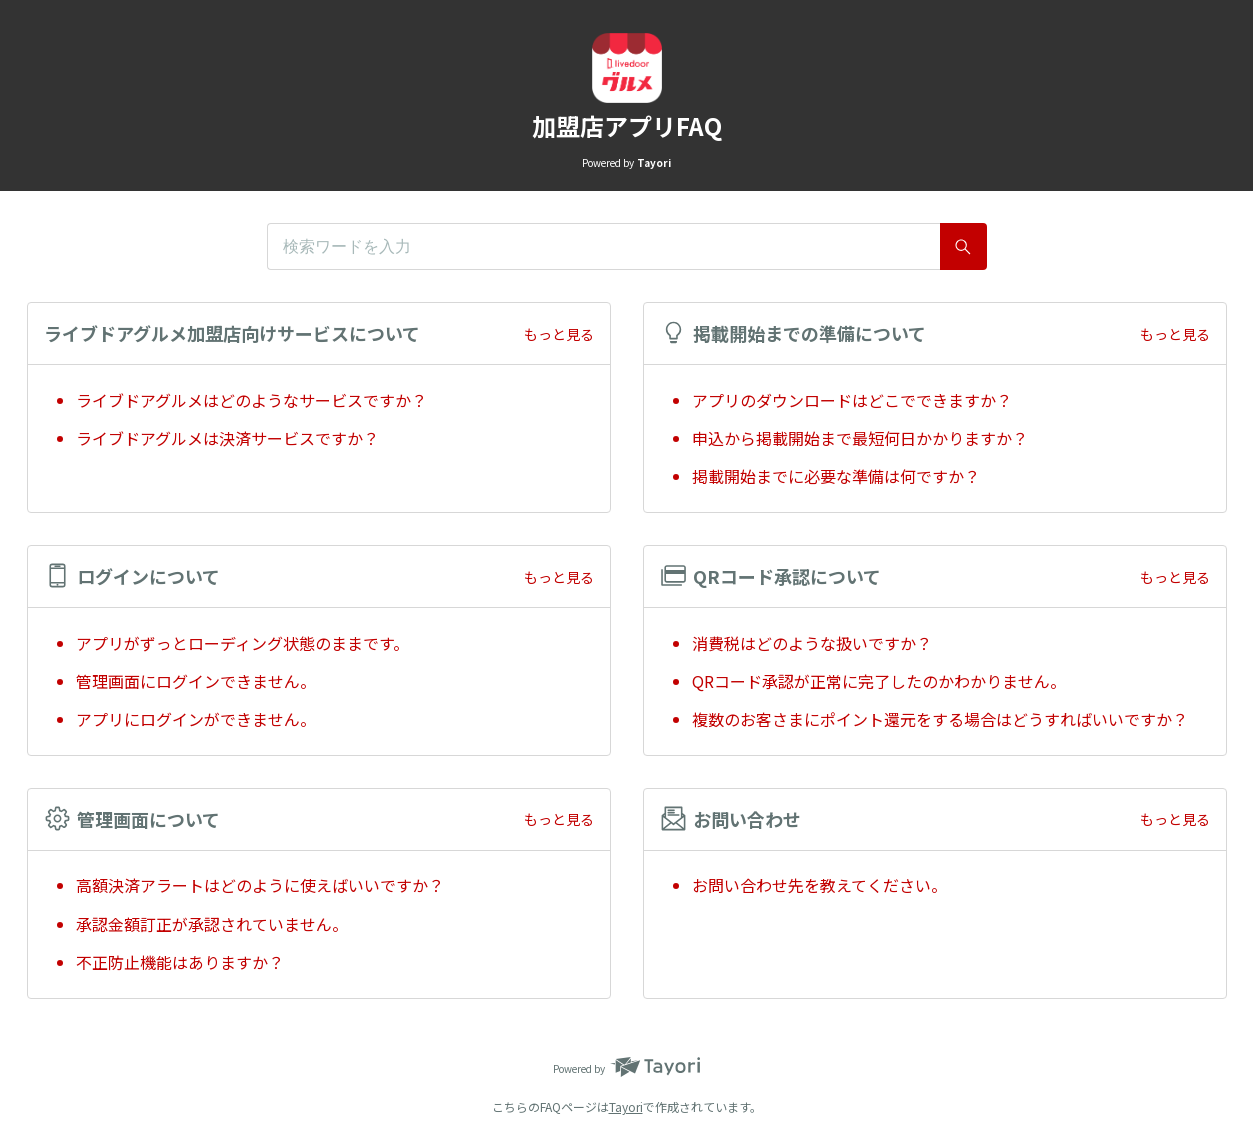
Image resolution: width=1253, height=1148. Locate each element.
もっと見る (559, 334)
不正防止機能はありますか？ (180, 962)
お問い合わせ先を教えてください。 (819, 885)
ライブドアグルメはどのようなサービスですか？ (251, 400)
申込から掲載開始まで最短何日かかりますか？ (860, 438)
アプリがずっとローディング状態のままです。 (242, 643)
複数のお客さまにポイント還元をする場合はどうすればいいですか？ (940, 719)
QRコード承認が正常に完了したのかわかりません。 (879, 681)
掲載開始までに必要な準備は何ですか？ (836, 476)
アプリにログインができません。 (196, 719)
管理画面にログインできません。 (196, 681)
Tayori (626, 1106)
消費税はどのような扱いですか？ (812, 643)
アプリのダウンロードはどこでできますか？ (860, 400)
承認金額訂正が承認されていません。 (212, 924)
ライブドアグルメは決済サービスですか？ (227, 438)
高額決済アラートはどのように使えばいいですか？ (260, 885)
